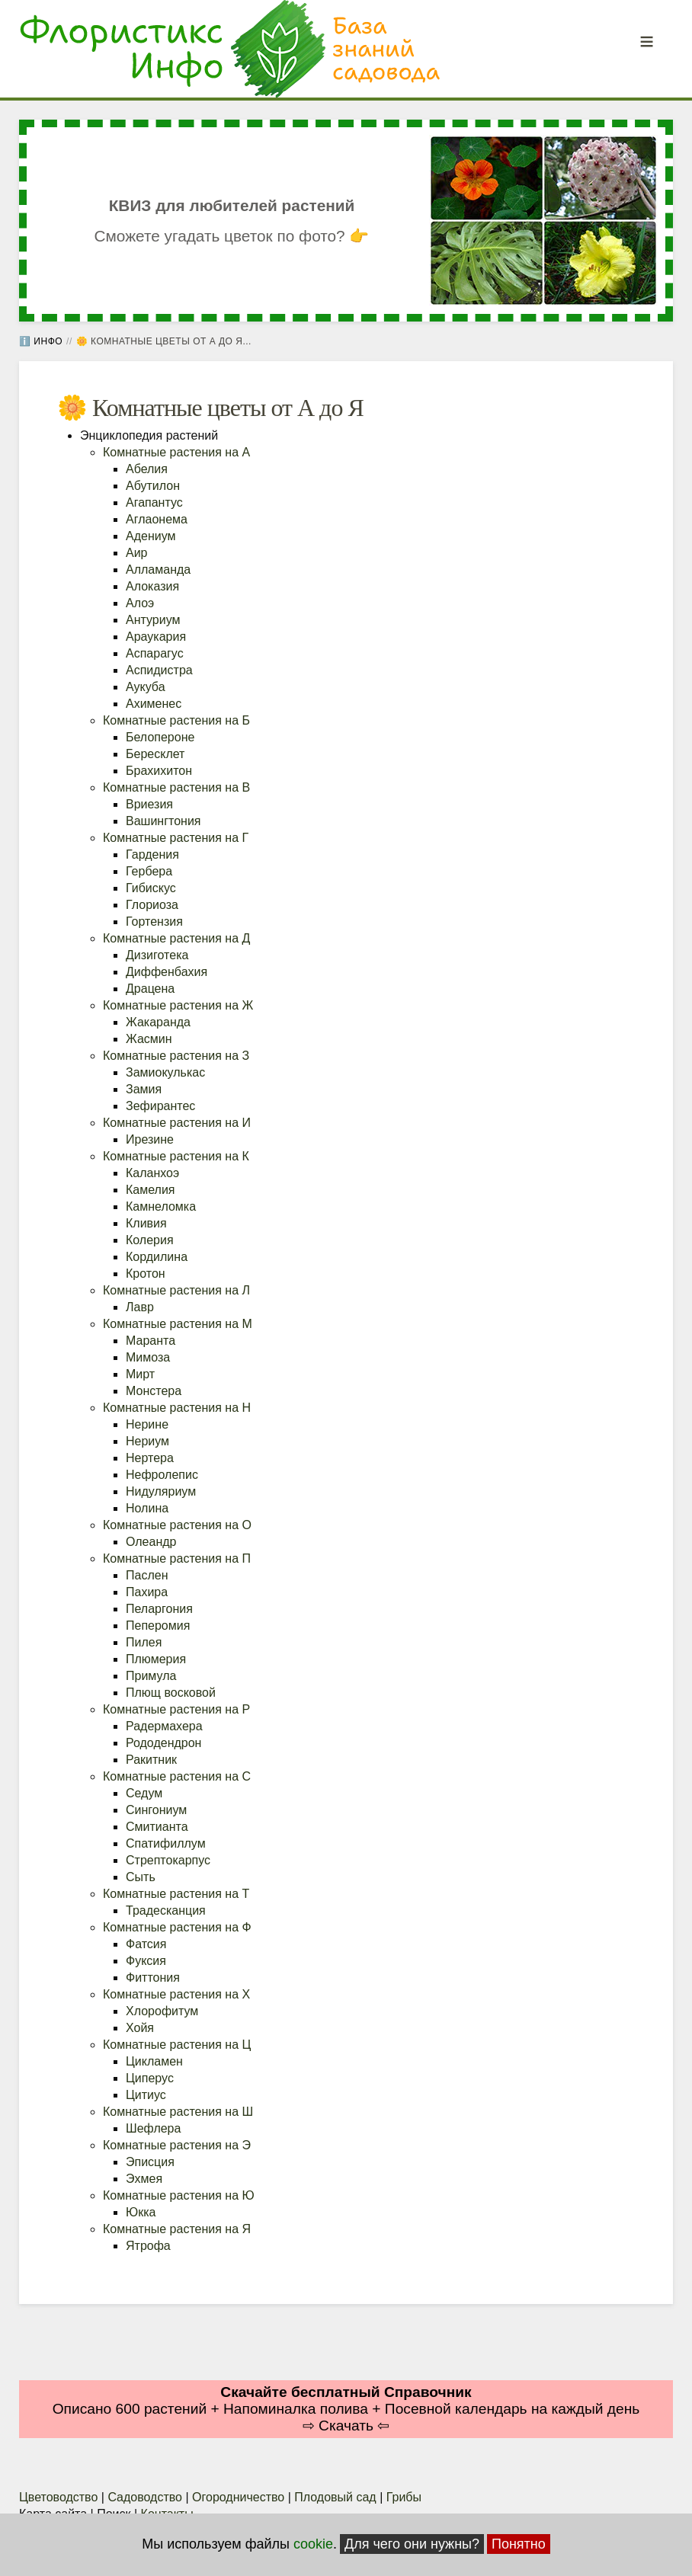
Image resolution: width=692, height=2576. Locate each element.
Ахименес (153, 703)
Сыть (140, 1876)
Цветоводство (58, 2497)
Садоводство (144, 2497)
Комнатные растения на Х (176, 1994)
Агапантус (154, 502)
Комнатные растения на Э (177, 2145)
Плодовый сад (335, 2497)
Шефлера (153, 2128)
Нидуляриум (161, 1491)
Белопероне (160, 737)
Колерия (150, 1240)
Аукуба (145, 686)
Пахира (147, 1592)
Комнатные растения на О (177, 1524)
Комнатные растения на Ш (178, 2111)
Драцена (150, 988)
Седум (144, 1793)
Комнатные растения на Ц (177, 2044)
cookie (313, 2544)
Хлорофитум (162, 2011)
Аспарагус (155, 653)
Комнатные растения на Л (176, 1290)
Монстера (153, 1390)
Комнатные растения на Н (177, 1407)
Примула (151, 1675)
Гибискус (151, 888)
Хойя (140, 2027)
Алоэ (140, 603)
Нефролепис (162, 1474)
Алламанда (158, 569)
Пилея (144, 1642)
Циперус (150, 2078)
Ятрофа (148, 2245)
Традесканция (166, 1910)
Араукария (156, 636)
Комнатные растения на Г (175, 837)
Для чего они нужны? (411, 2544)
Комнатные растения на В (176, 787)
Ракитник (151, 1759)
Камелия (150, 1189)
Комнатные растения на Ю (179, 2195)
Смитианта (157, 1826)
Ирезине (150, 1139)
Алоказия (152, 586)
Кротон (145, 1273)
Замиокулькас (165, 1072)
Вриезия (149, 804)
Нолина (147, 1508)
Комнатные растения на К (176, 1156)
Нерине (147, 1424)
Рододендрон (163, 1742)
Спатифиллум (166, 1843)
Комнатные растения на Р (176, 1709)
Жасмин (149, 1038)
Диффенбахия (166, 971)
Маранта (150, 1340)
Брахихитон (159, 770)
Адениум (151, 536)
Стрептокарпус (168, 1860)
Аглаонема (156, 519)
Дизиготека (157, 955)
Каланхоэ (152, 1172)
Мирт (140, 1374)
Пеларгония (159, 1608)
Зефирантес (160, 1105)
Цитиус (146, 2094)
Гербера (149, 871)
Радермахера (164, 1726)
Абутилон (153, 485)
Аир (137, 552)
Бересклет (155, 753)
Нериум (147, 1441)
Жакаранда (158, 1022)
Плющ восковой (171, 1692)
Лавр (140, 1307)
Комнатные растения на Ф (177, 1927)
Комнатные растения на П (177, 1558)
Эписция (150, 2161)
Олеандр (151, 1541)
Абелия (147, 468)
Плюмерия (156, 1659)
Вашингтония (163, 820)
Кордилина (156, 1256)
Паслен (147, 1575)
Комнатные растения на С (177, 1776)
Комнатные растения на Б (176, 720)
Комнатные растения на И (177, 1122)
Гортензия (154, 921)
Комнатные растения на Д (176, 938)
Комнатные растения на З (176, 1055)
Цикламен (154, 2061)
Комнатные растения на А (176, 452)
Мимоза (148, 1357)
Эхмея (144, 2178)
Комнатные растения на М (177, 1323)
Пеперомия (158, 1625)
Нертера (150, 1457)
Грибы (403, 2497)
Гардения (152, 854)
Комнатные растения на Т (176, 1893)
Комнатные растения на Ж (178, 1005)
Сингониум (156, 1809)
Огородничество (238, 2497)
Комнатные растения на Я (177, 2228)
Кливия (146, 1223)
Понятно (519, 2544)
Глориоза (152, 904)
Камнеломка (161, 1206)
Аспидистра (159, 670)
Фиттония (153, 1977)
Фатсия (146, 1944)
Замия (144, 1089)
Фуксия (146, 1960)
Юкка (140, 2212)
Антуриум (153, 619)
